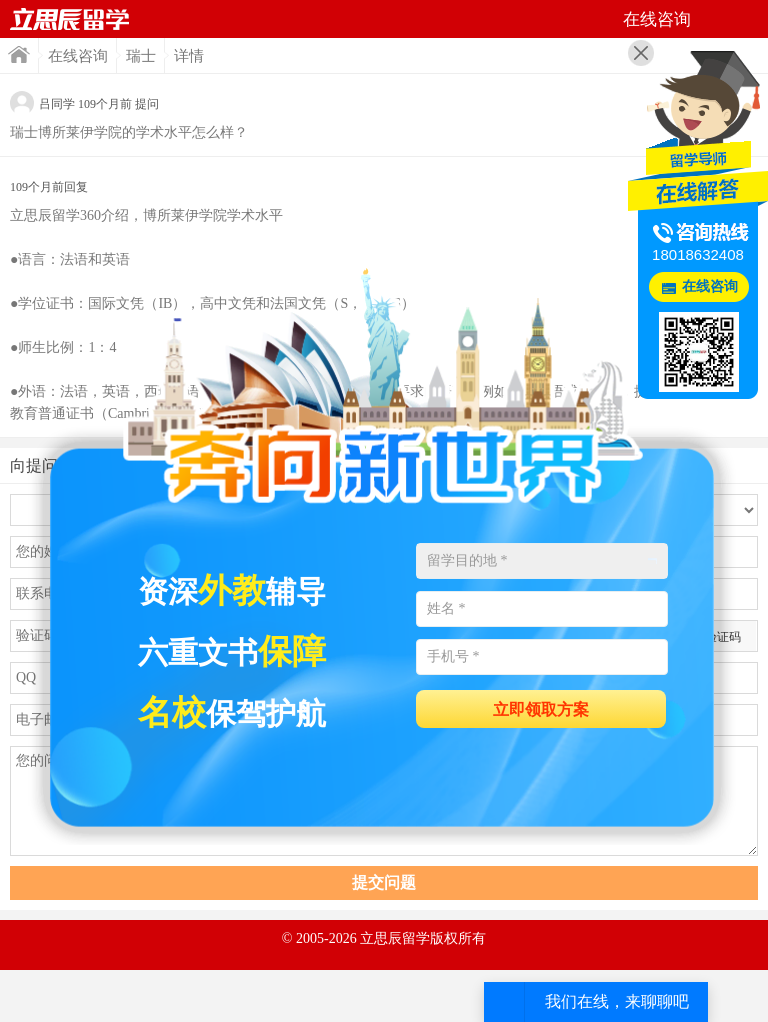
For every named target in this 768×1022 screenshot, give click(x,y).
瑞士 (141, 56)
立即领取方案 (541, 709)
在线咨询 (78, 56)
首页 (70, 19)
